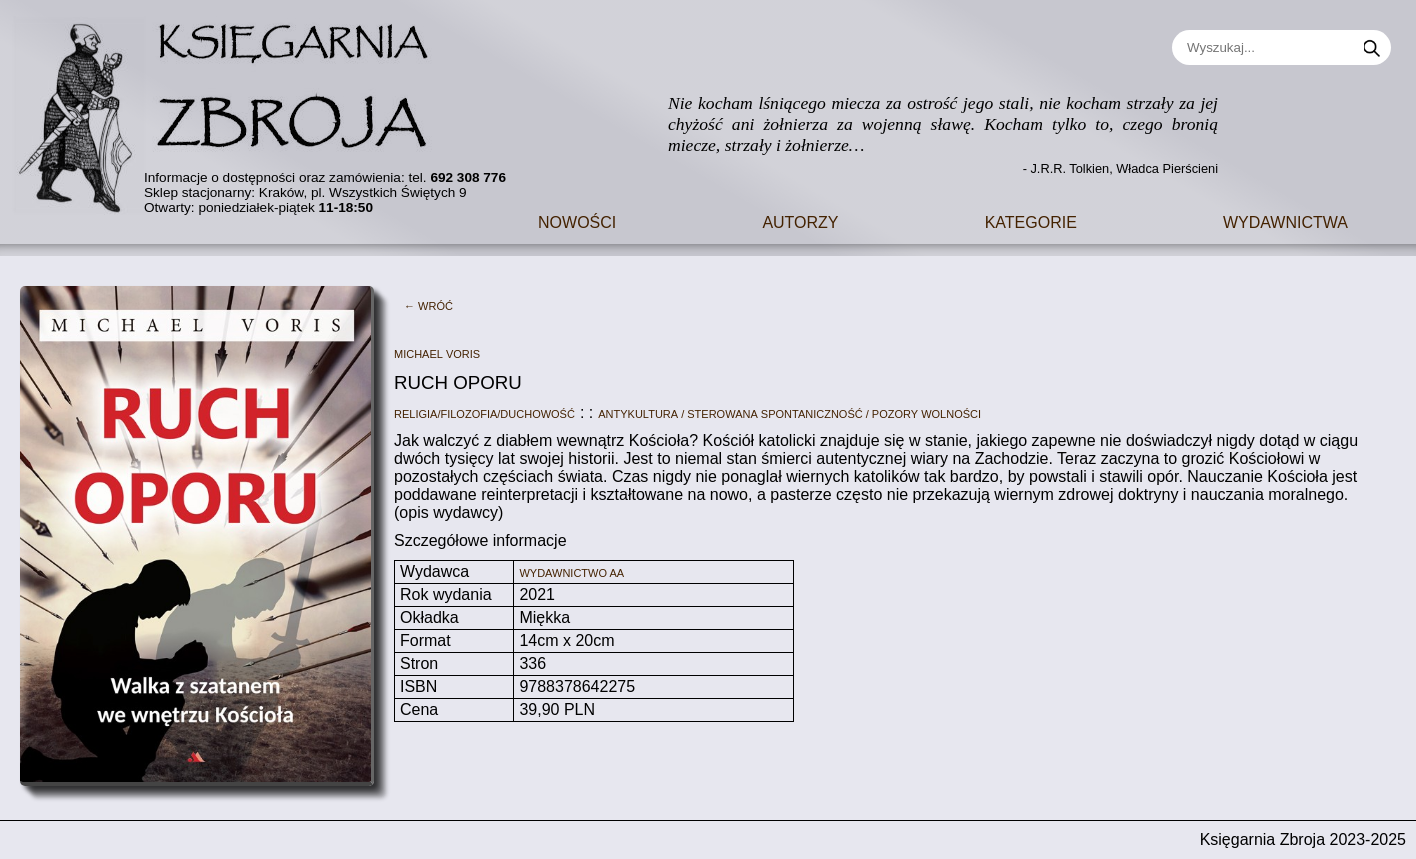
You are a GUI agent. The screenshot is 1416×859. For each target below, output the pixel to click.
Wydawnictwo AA (571, 571)
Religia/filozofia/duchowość (484, 412)
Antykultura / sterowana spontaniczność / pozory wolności (789, 412)
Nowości (577, 220)
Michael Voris (437, 352)
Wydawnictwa (1285, 220)
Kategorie (1031, 220)
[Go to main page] (235, 109)
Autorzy (800, 220)
